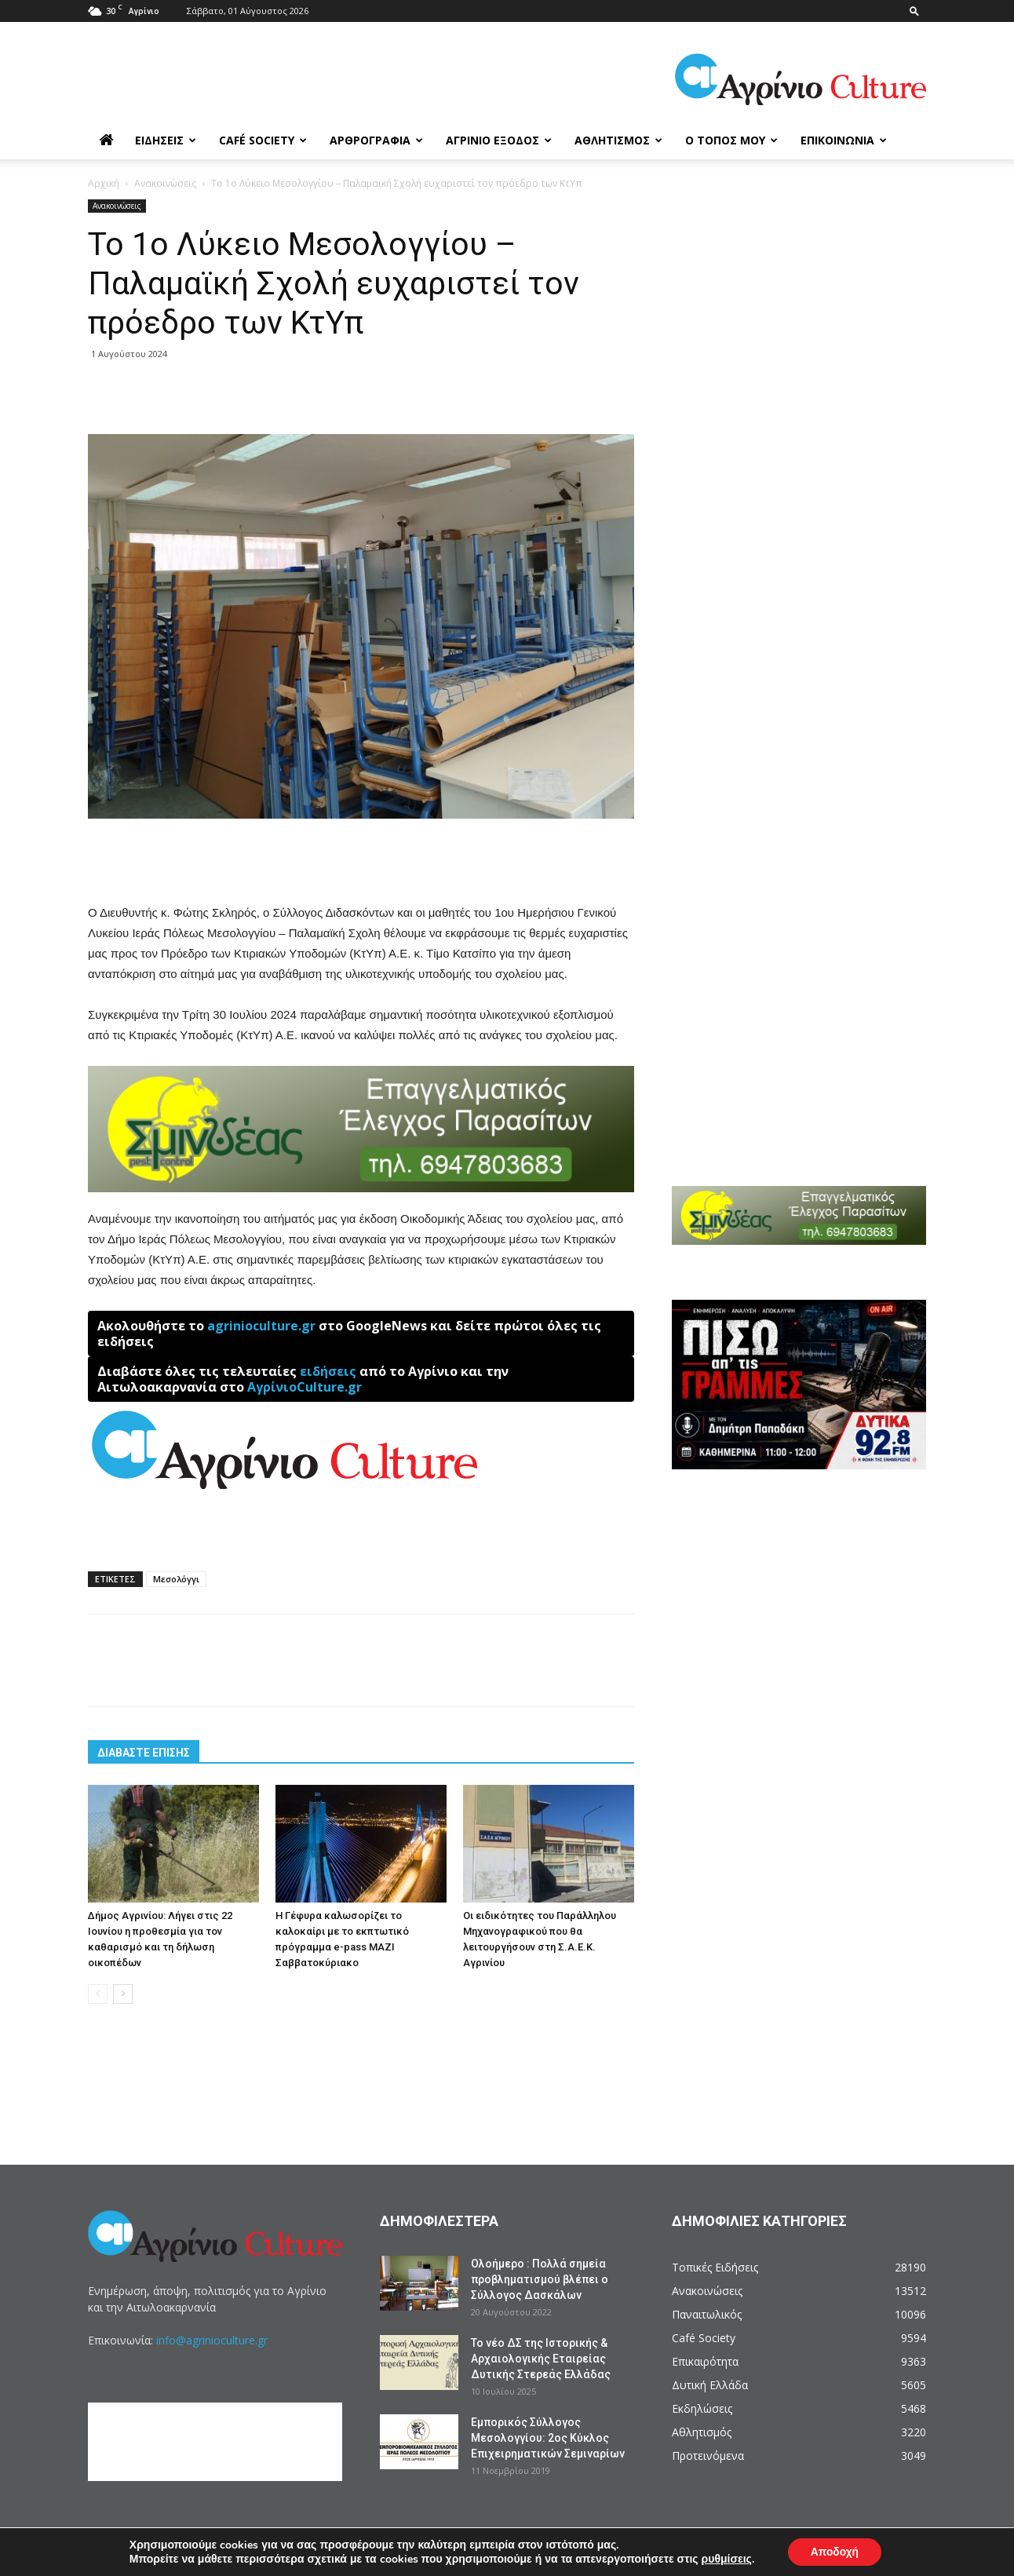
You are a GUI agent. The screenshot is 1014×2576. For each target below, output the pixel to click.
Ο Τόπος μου (731, 140)
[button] (914, 10)
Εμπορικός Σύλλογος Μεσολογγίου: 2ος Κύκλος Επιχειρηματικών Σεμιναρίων (548, 2438)
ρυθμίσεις (725, 2559)
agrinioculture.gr (261, 1325)
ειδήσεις (328, 1371)
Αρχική (103, 183)
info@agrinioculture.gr (212, 2340)
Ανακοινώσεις (165, 183)
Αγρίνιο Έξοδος (499, 140)
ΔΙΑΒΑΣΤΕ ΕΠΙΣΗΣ (143, 1752)
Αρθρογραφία (376, 140)
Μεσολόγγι (176, 1579)
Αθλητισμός (618, 140)
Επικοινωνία (844, 140)
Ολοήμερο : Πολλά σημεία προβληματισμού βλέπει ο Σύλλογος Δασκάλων (539, 2279)
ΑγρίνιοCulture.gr (304, 1387)
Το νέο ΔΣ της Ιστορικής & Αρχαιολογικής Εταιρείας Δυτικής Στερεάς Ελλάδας (541, 2359)
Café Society (263, 140)
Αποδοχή (834, 2551)
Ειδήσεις (165, 140)
